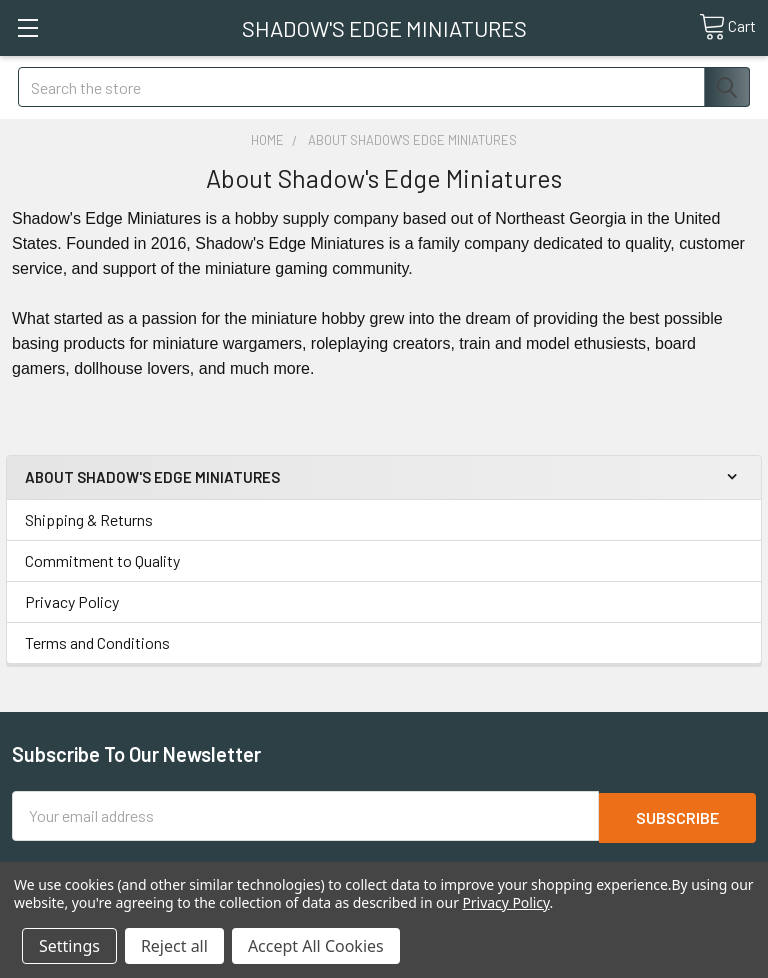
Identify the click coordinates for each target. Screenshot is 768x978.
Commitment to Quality (102, 560)
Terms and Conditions (97, 642)
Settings (69, 946)
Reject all (174, 946)
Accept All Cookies (316, 946)
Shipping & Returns (89, 519)
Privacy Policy (72, 601)
